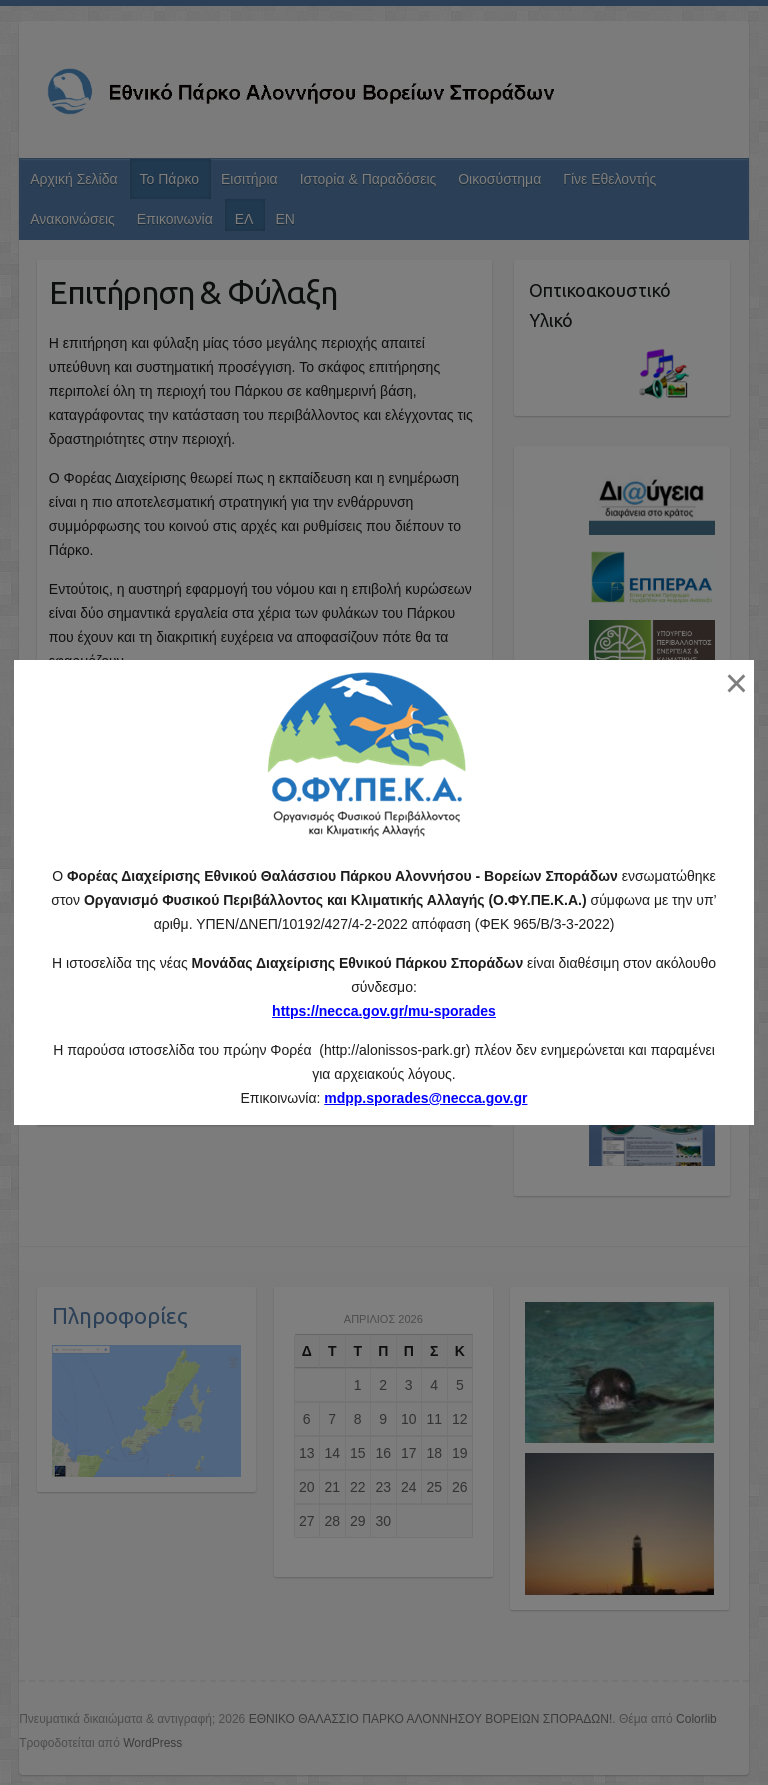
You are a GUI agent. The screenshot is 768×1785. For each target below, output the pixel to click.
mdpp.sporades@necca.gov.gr (425, 1098)
